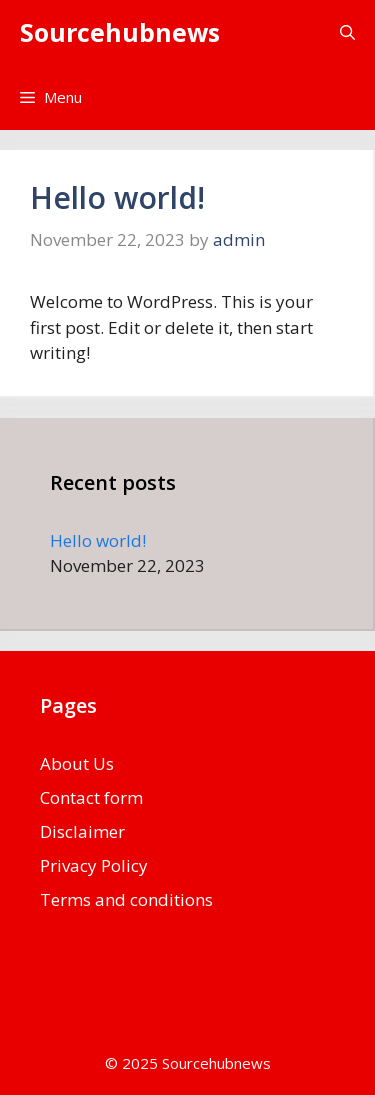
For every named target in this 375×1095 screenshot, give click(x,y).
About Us (77, 763)
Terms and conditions (126, 899)
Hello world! (117, 197)
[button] (347, 32)
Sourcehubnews (120, 32)
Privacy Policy (94, 865)
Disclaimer (82, 831)
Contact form (91, 797)
